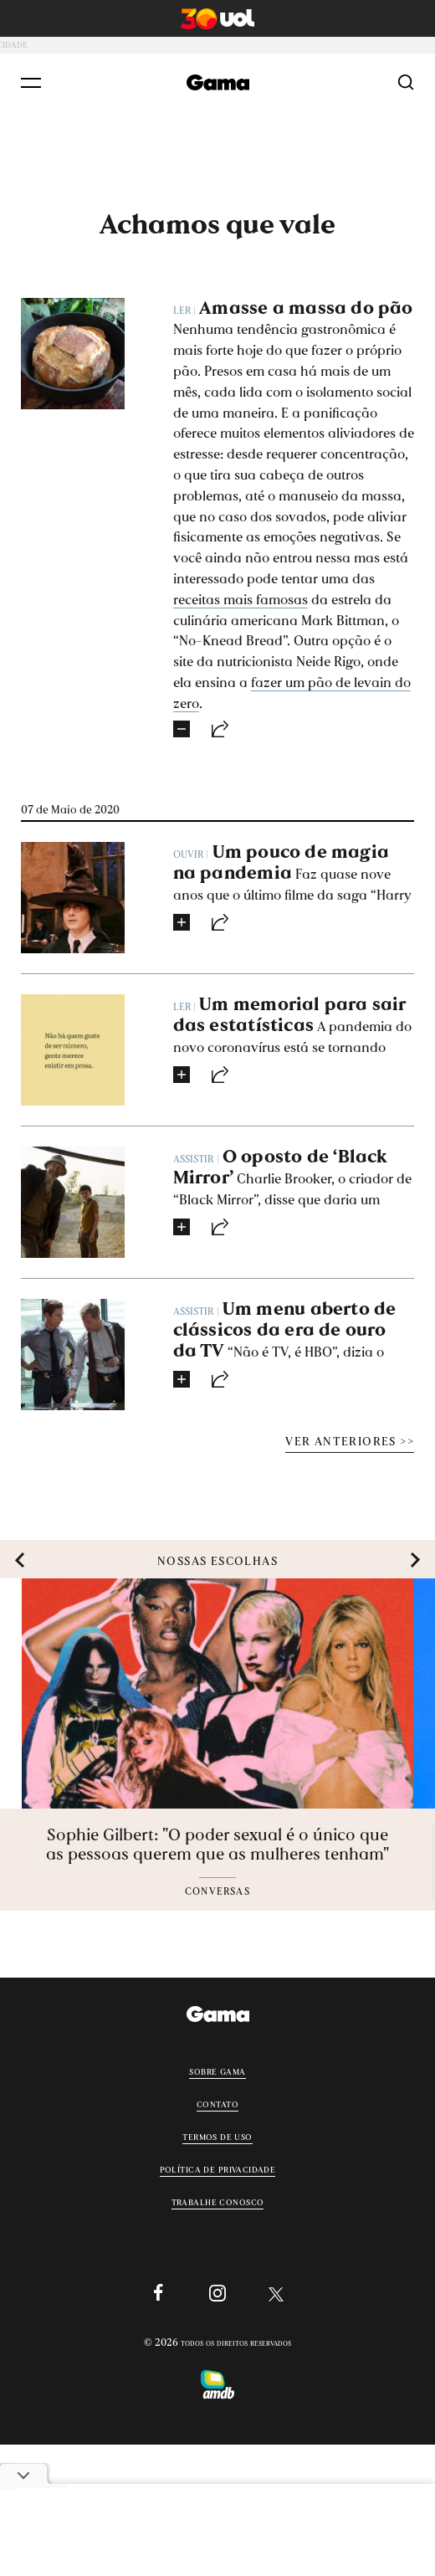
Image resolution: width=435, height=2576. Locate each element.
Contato (217, 2103)
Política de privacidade (218, 2168)
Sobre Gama (217, 2070)
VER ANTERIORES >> (349, 1441)
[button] (19, 1560)
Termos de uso (217, 2135)
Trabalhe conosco (217, 2201)
